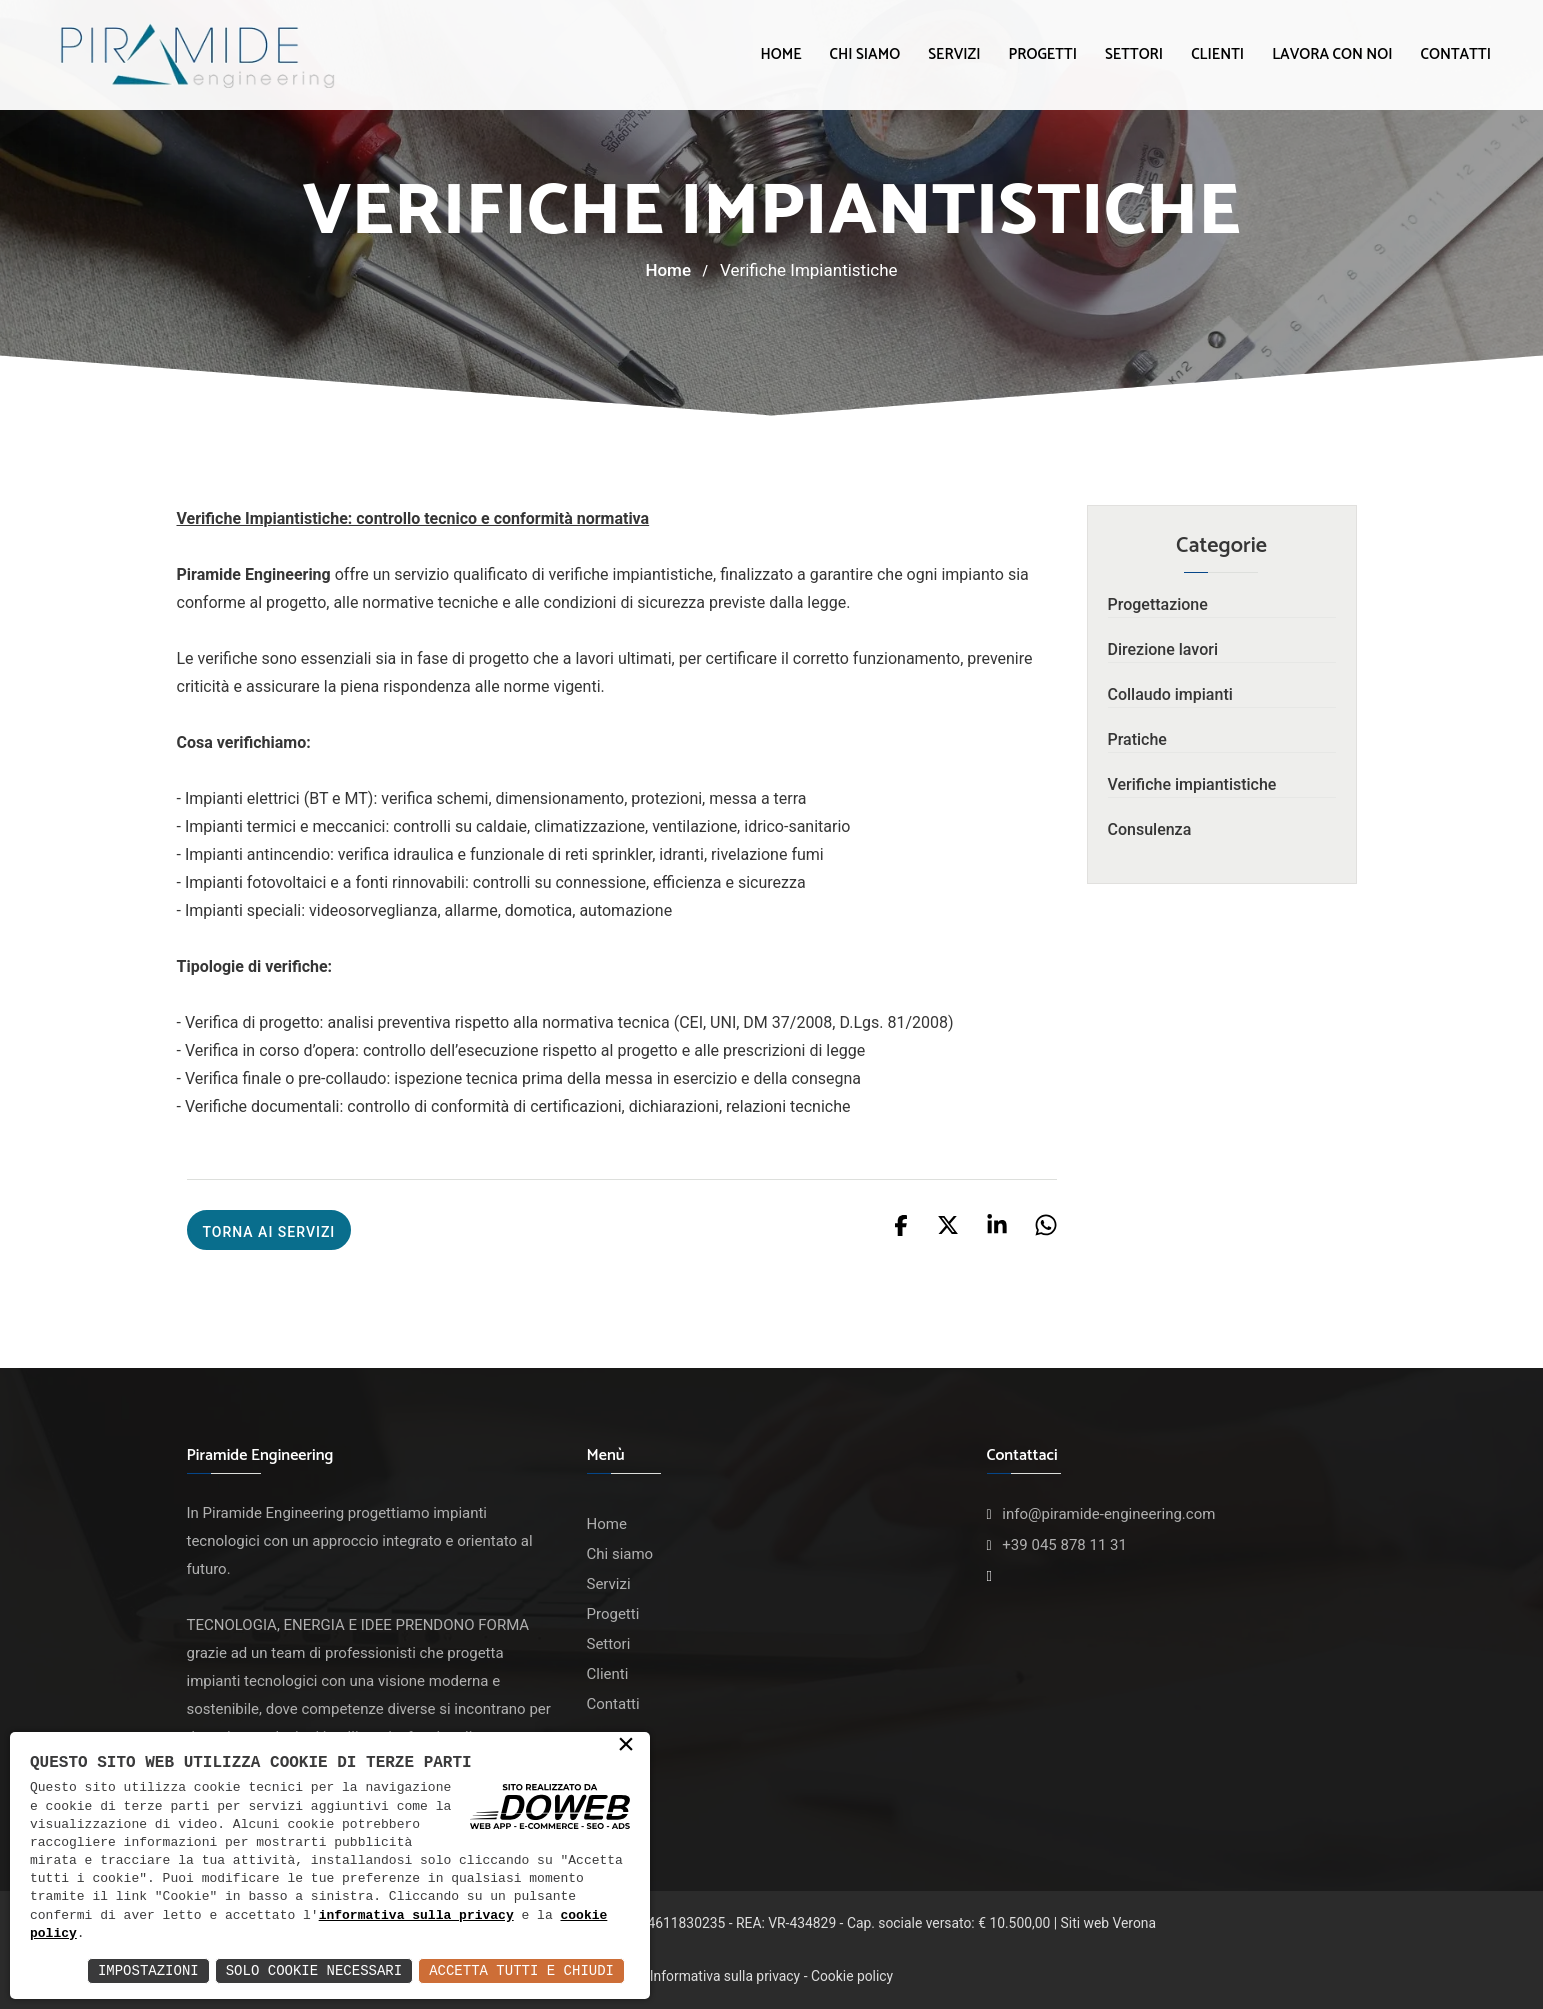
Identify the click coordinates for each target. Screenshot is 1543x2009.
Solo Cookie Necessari (314, 1970)
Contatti (1456, 54)
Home (780, 54)
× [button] (626, 1746)
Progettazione (1158, 604)
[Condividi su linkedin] (999, 1223)
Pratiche (1137, 739)
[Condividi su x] (950, 1223)
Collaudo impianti (1170, 694)
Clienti (1217, 54)
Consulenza (1150, 829)
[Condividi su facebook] (903, 1223)
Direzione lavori (1163, 649)
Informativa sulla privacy (725, 1976)
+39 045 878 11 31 (1064, 1545)
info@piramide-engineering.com (1108, 1514)
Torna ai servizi (269, 1232)
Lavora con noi (1332, 54)
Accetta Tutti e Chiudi (521, 1970)
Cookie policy (852, 1976)
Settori (1134, 54)
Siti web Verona (1108, 1923)
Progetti (1042, 54)
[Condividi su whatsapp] (1046, 1223)
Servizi (954, 54)
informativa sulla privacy (416, 1916)
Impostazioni (148, 1970)
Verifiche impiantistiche (1192, 784)
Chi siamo (865, 54)
